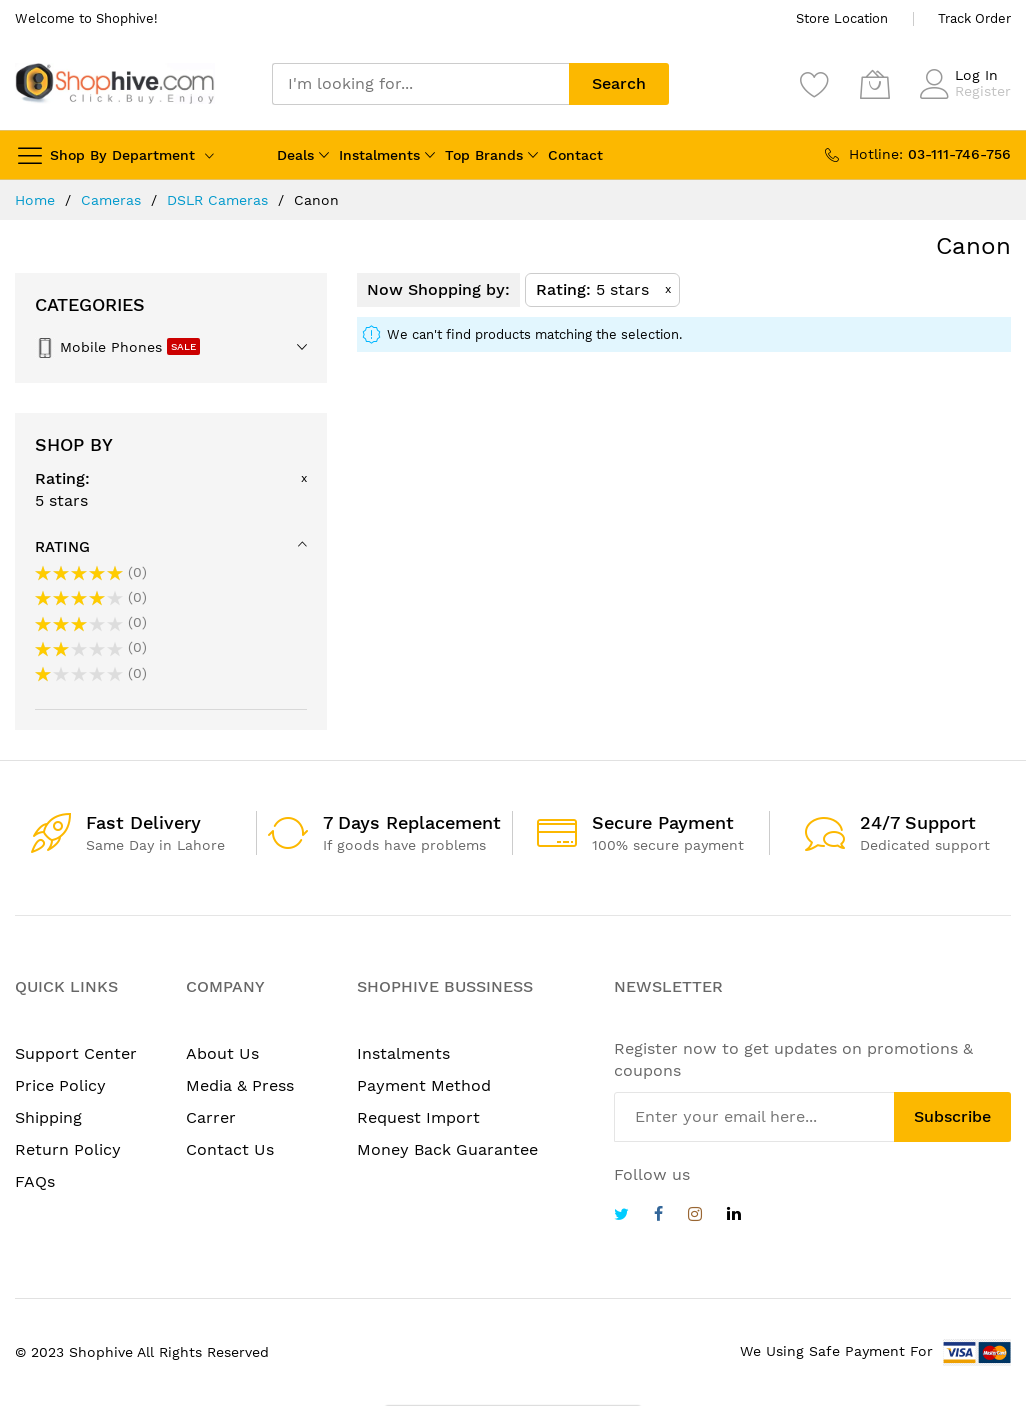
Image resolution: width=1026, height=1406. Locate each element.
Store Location (842, 18)
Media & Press (240, 1085)
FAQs (35, 1181)
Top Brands (484, 155)
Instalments (379, 155)
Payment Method (424, 1085)
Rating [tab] (62, 547)
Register (983, 91)
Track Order (974, 18)
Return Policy (68, 1149)
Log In (976, 75)
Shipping (48, 1117)
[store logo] (115, 83)
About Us (222, 1053)
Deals (295, 155)
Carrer (211, 1117)
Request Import (418, 1117)
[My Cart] (875, 84)
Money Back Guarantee (447, 1149)
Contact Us (230, 1149)
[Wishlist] (815, 84)
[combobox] (421, 84)
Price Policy (60, 1085)
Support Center (76, 1053)
